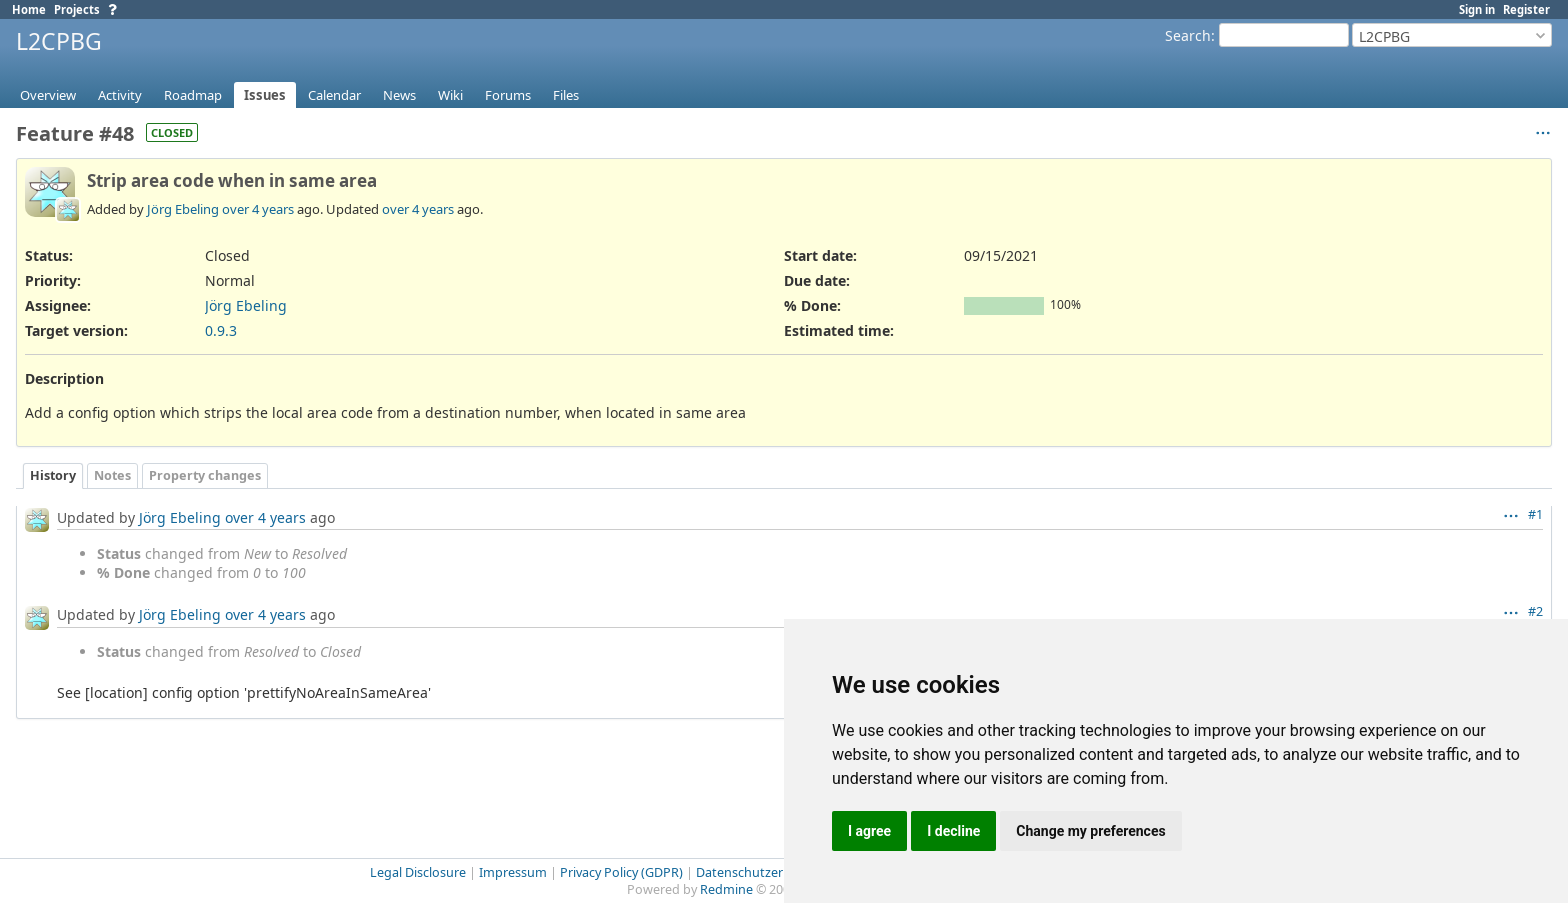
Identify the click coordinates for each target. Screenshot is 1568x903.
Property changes (205, 475)
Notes (112, 475)
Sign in (1477, 9)
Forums (508, 95)
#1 (1535, 514)
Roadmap (193, 95)
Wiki (450, 95)
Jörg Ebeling (183, 209)
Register (1526, 9)
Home (29, 9)
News (399, 95)
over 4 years (258, 209)
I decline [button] (953, 831)
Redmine (726, 889)
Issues (265, 95)
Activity (120, 95)
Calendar (334, 95)
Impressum (513, 872)
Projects (77, 9)
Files (566, 95)
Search (1188, 35)
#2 (1535, 611)
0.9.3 (221, 330)
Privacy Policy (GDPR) (621, 872)
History (53, 475)
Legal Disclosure (418, 872)
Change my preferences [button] (1090, 831)
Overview (48, 95)
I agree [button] (869, 831)
